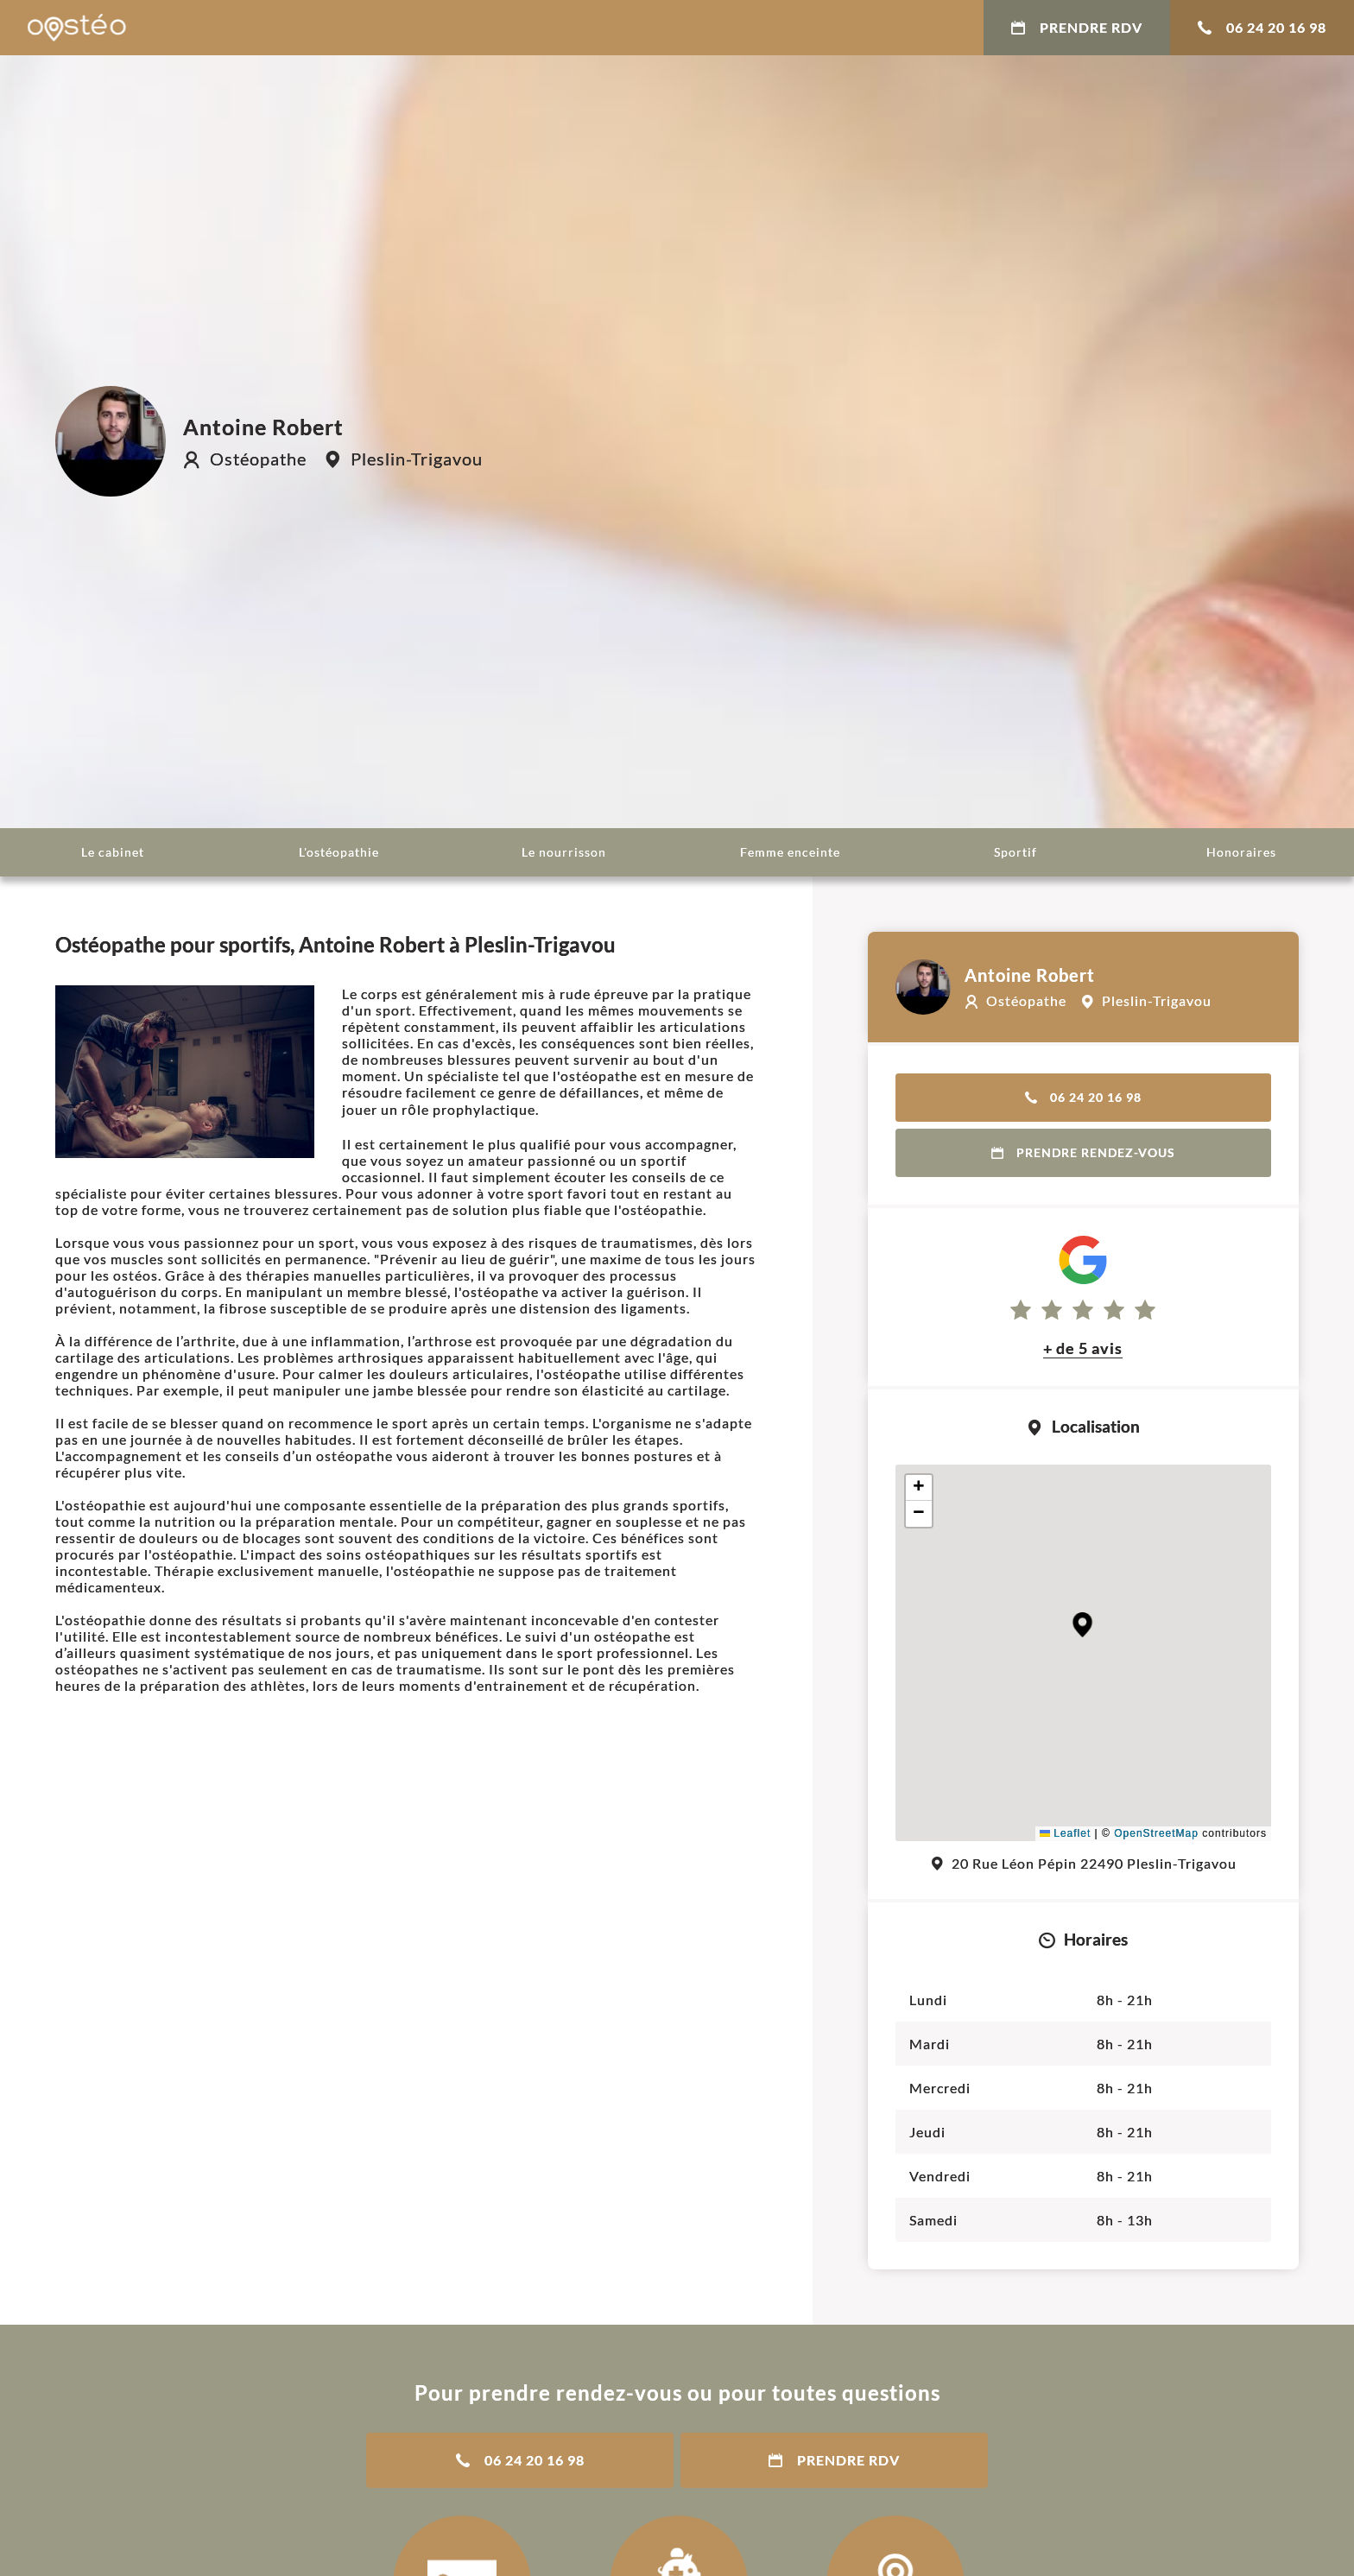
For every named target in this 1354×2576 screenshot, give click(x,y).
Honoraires (1241, 852)
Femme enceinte (790, 852)
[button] (1082, 1624)
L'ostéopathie (339, 852)
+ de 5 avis (1083, 1348)
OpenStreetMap (1156, 1833)
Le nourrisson (564, 852)
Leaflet (1065, 1833)
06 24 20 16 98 (1262, 27)
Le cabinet (112, 852)
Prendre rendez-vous (1083, 1152)
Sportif (1015, 852)
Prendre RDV (1076, 27)
